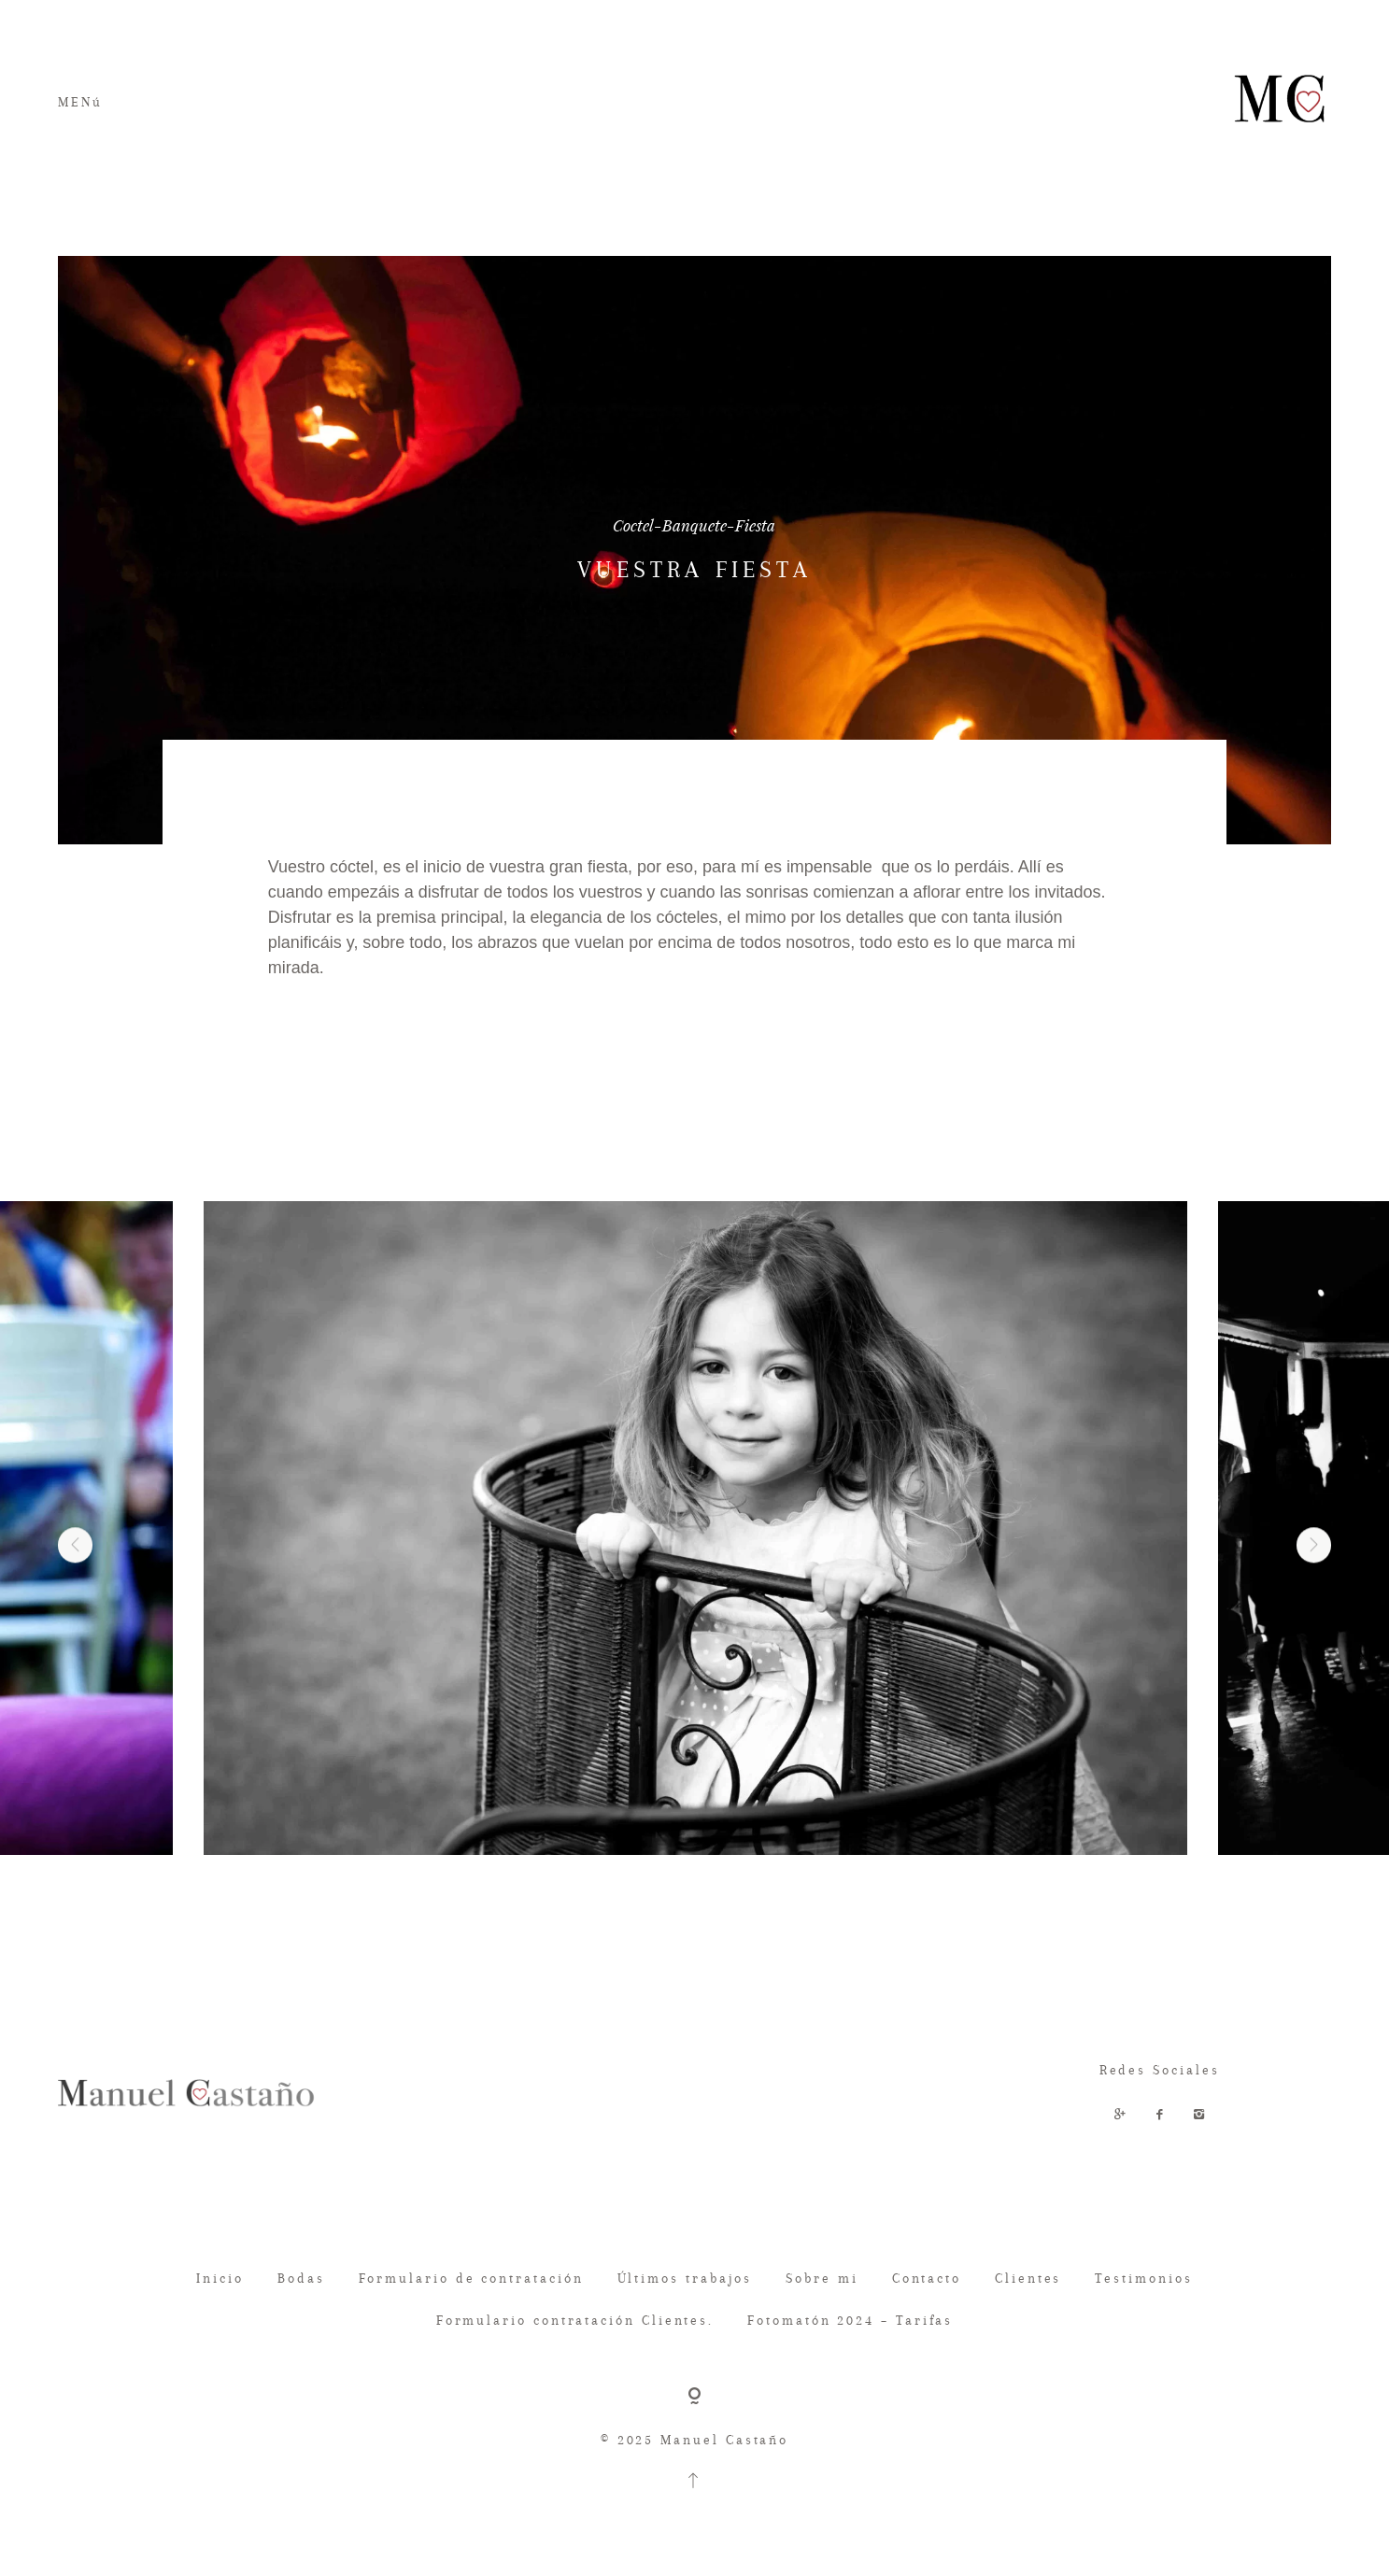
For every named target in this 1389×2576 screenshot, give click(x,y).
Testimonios (1143, 2278)
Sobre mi (821, 2278)
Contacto (926, 2278)
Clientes (1028, 2278)
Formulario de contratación (471, 2278)
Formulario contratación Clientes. (575, 2320)
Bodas (301, 2278)
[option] (695, 1528)
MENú (80, 101)
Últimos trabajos (685, 2278)
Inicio (220, 2278)
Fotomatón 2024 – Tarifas (850, 2320)
